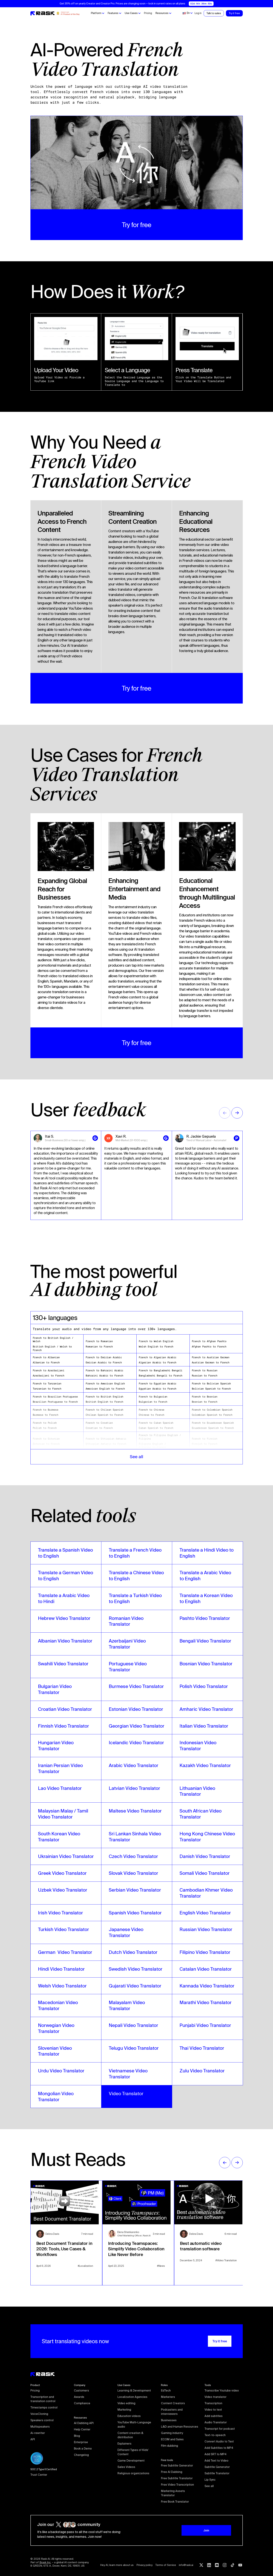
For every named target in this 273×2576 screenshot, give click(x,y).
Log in (198, 13)
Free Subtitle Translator (177, 2478)
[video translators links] (65, 1552)
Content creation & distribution (130, 2435)
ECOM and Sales (172, 2439)
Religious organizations (133, 2473)
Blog (77, 2435)
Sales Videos (126, 2466)
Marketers (168, 2396)
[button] (97, 13)
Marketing (124, 2409)
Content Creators (173, 2403)
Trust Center (38, 2474)
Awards (79, 2396)
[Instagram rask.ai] (224, 2565)
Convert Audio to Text (219, 2441)
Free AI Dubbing (171, 2471)
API (32, 2439)
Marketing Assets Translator (173, 2493)
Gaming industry (172, 2432)
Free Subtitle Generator (177, 2465)
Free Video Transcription (177, 2484)
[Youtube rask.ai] (240, 2565)
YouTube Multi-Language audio (134, 2424)
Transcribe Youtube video (222, 2390)
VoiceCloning (39, 2413)
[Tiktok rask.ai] (232, 2565)
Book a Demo (83, 2448)
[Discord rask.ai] (216, 2565)
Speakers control (42, 2420)
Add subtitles (214, 2415)
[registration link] (136, 224)
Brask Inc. (45, 2562)
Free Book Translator (175, 2501)
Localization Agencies (132, 2396)
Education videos (129, 2415)
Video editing (126, 2403)
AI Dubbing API (84, 2423)
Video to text (213, 2409)
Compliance (82, 2403)
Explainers (124, 2443)
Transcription (213, 2403)
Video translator (215, 2396)
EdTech (166, 2390)
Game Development (131, 2460)
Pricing (148, 13)
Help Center (82, 2429)
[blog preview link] (66, 2233)
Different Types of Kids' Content (133, 2452)
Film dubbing (169, 2445)
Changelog (81, 2454)
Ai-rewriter (37, 2432)
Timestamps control (44, 2407)
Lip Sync (210, 2479)
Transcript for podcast (220, 2428)
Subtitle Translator (217, 2473)
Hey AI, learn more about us (117, 2564)
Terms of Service (165, 2564)
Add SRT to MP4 (215, 2454)
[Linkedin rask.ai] (209, 2565)
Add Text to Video (216, 2460)
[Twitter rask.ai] (201, 2565)
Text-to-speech (215, 2435)
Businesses (169, 2420)
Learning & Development (134, 2390)
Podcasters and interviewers (172, 2411)
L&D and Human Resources (179, 2426)
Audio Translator (216, 2422)
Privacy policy (144, 2564)
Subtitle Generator (217, 2466)
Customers (81, 2390)
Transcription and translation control (42, 2399)
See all (209, 2486)
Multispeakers (40, 2426)
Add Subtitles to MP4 (219, 2447)
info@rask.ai (186, 2564)
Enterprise (81, 2442)
